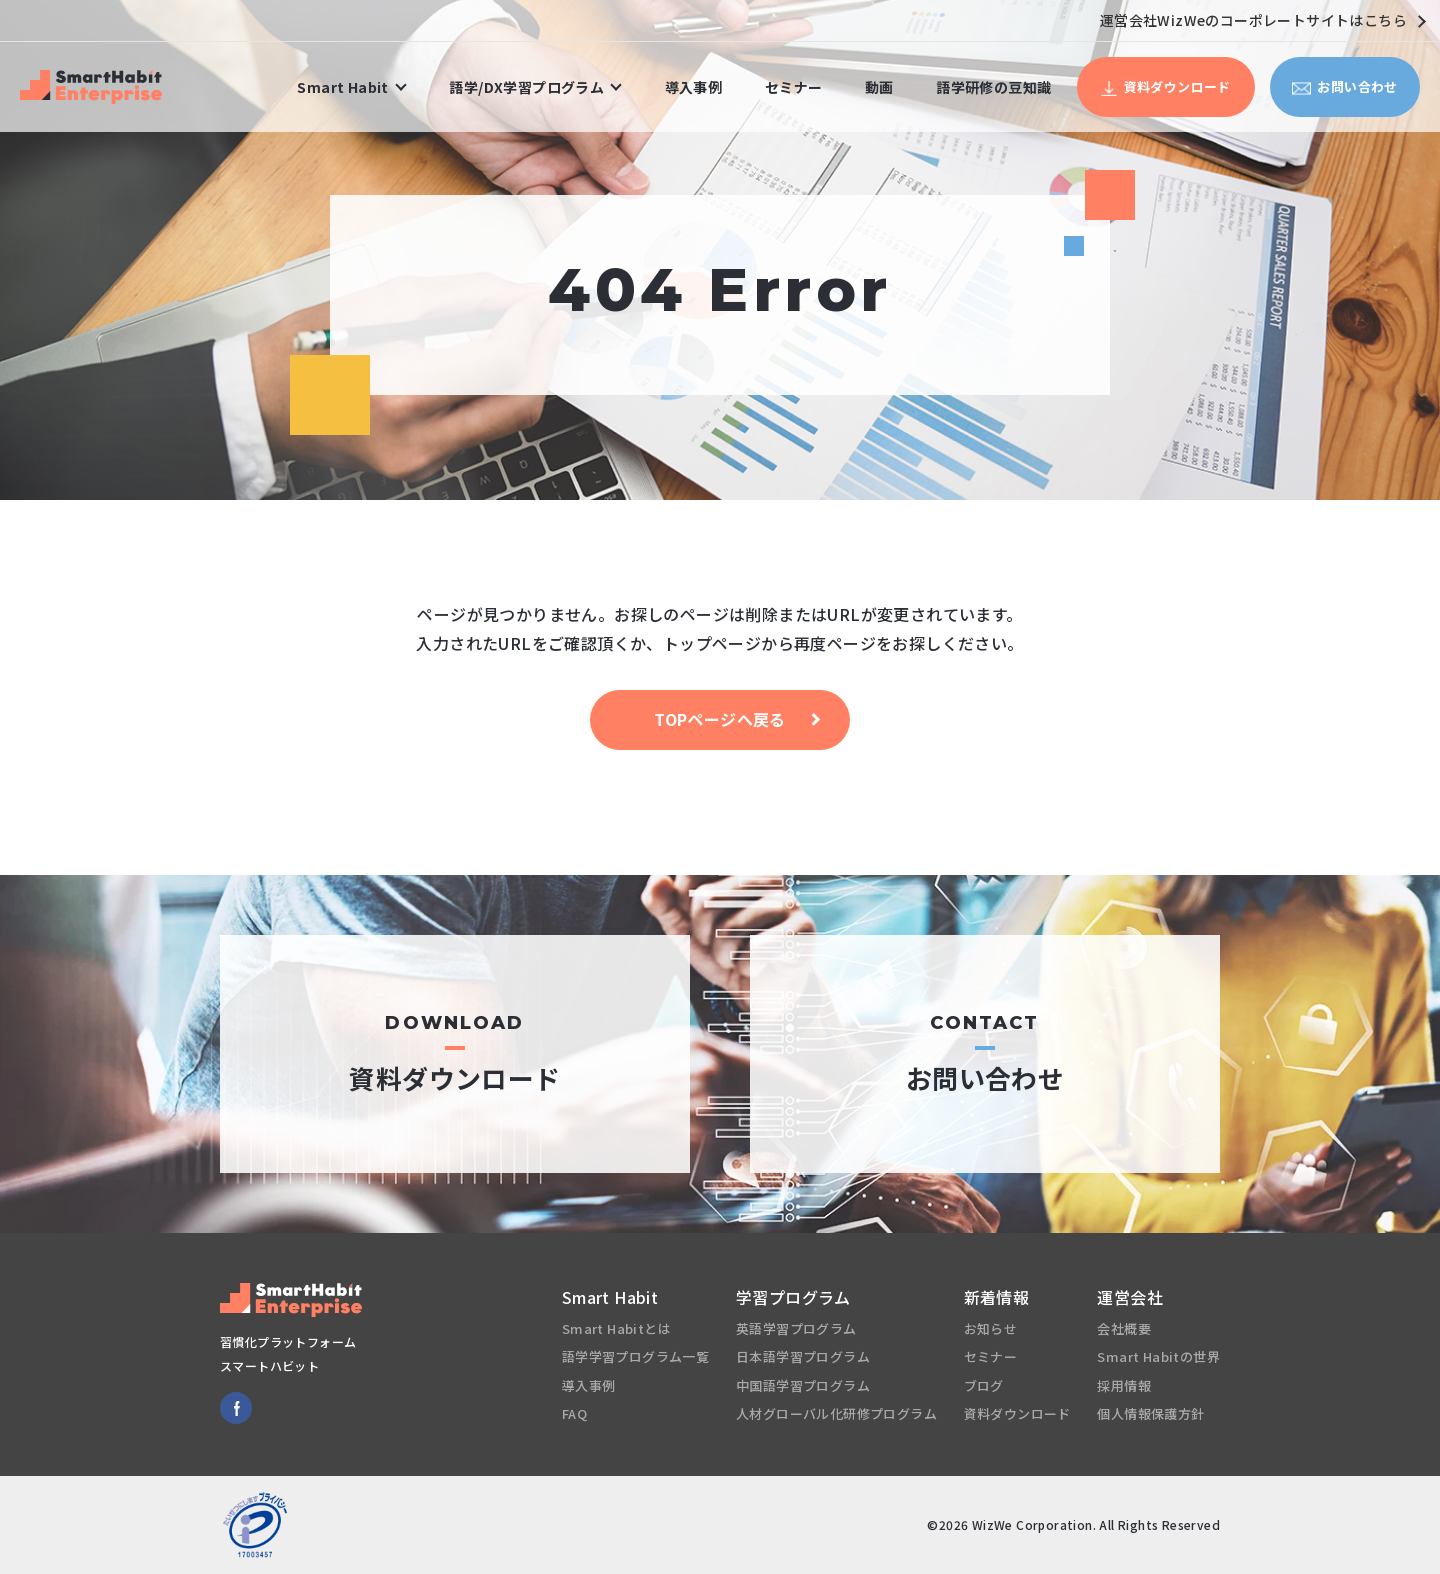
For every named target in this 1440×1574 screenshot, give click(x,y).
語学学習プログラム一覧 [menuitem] (635, 1356)
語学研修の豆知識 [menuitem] (993, 87)
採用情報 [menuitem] (1124, 1385)
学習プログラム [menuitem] (793, 1297)
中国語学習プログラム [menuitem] (803, 1385)
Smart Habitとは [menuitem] (616, 1328)
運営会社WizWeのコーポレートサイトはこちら (1262, 20)
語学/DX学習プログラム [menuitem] (526, 87)
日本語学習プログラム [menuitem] (803, 1356)
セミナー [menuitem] (794, 87)
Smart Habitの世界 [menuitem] (1158, 1356)
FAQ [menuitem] (574, 1413)
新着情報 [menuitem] (997, 1297)
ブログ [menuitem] (984, 1385)
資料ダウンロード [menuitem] (1017, 1413)
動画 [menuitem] (879, 87)
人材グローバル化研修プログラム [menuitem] (836, 1413)
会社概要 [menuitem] (1124, 1328)
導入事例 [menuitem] (694, 87)
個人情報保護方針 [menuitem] (1150, 1413)
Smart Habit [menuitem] (342, 87)
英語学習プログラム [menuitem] (796, 1328)
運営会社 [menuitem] (1130, 1297)
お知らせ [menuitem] (991, 1328)
